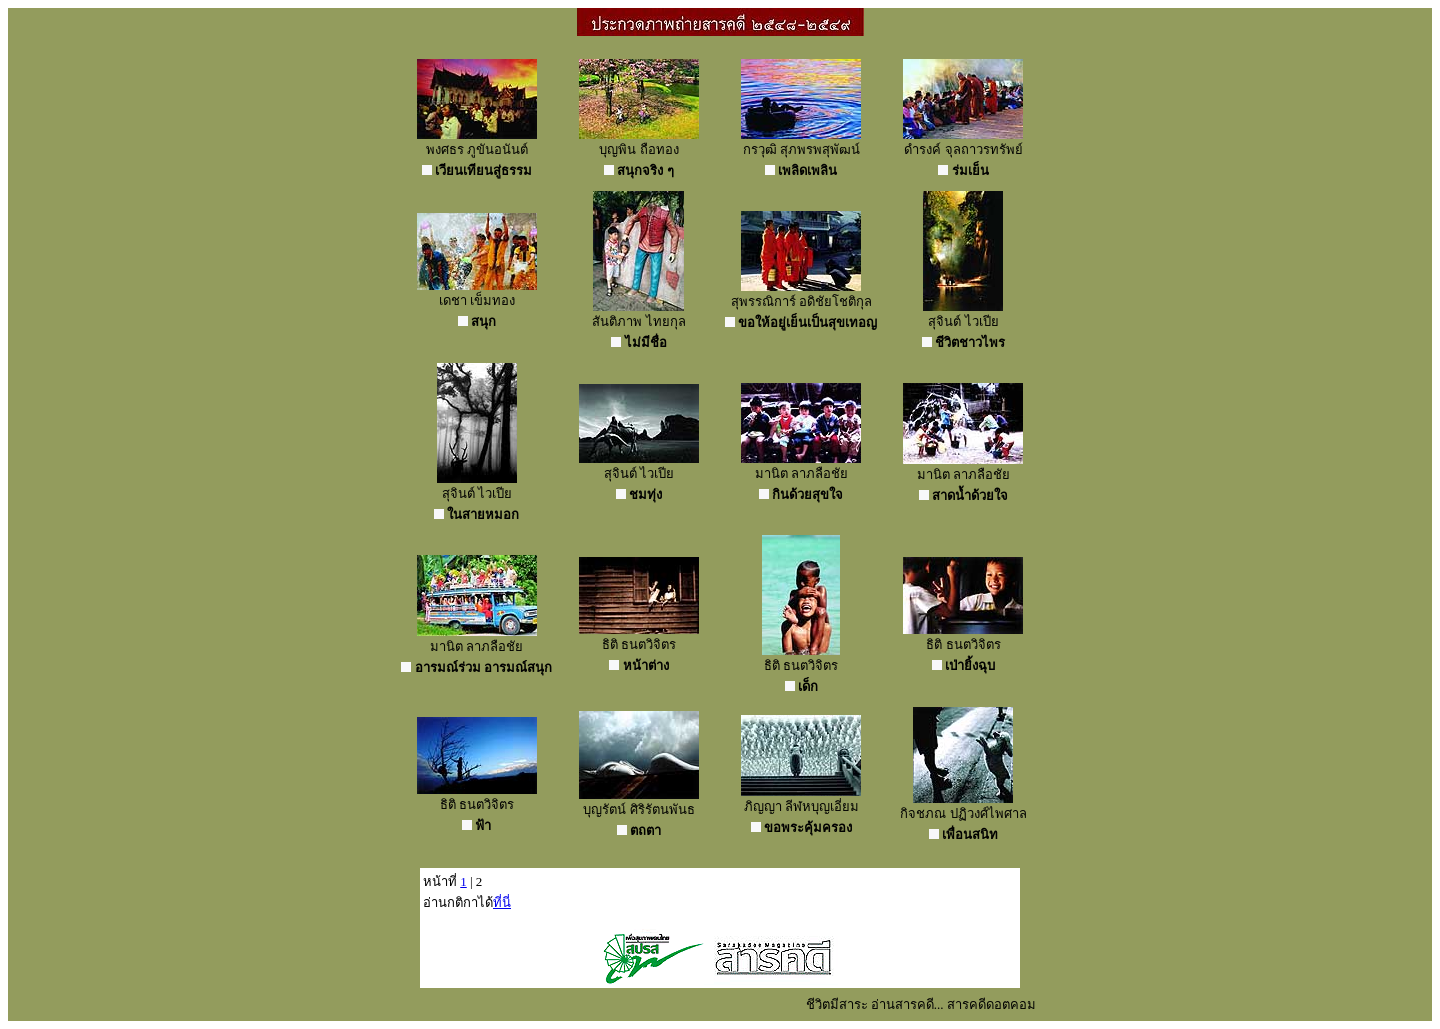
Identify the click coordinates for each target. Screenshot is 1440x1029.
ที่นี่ (502, 902)
